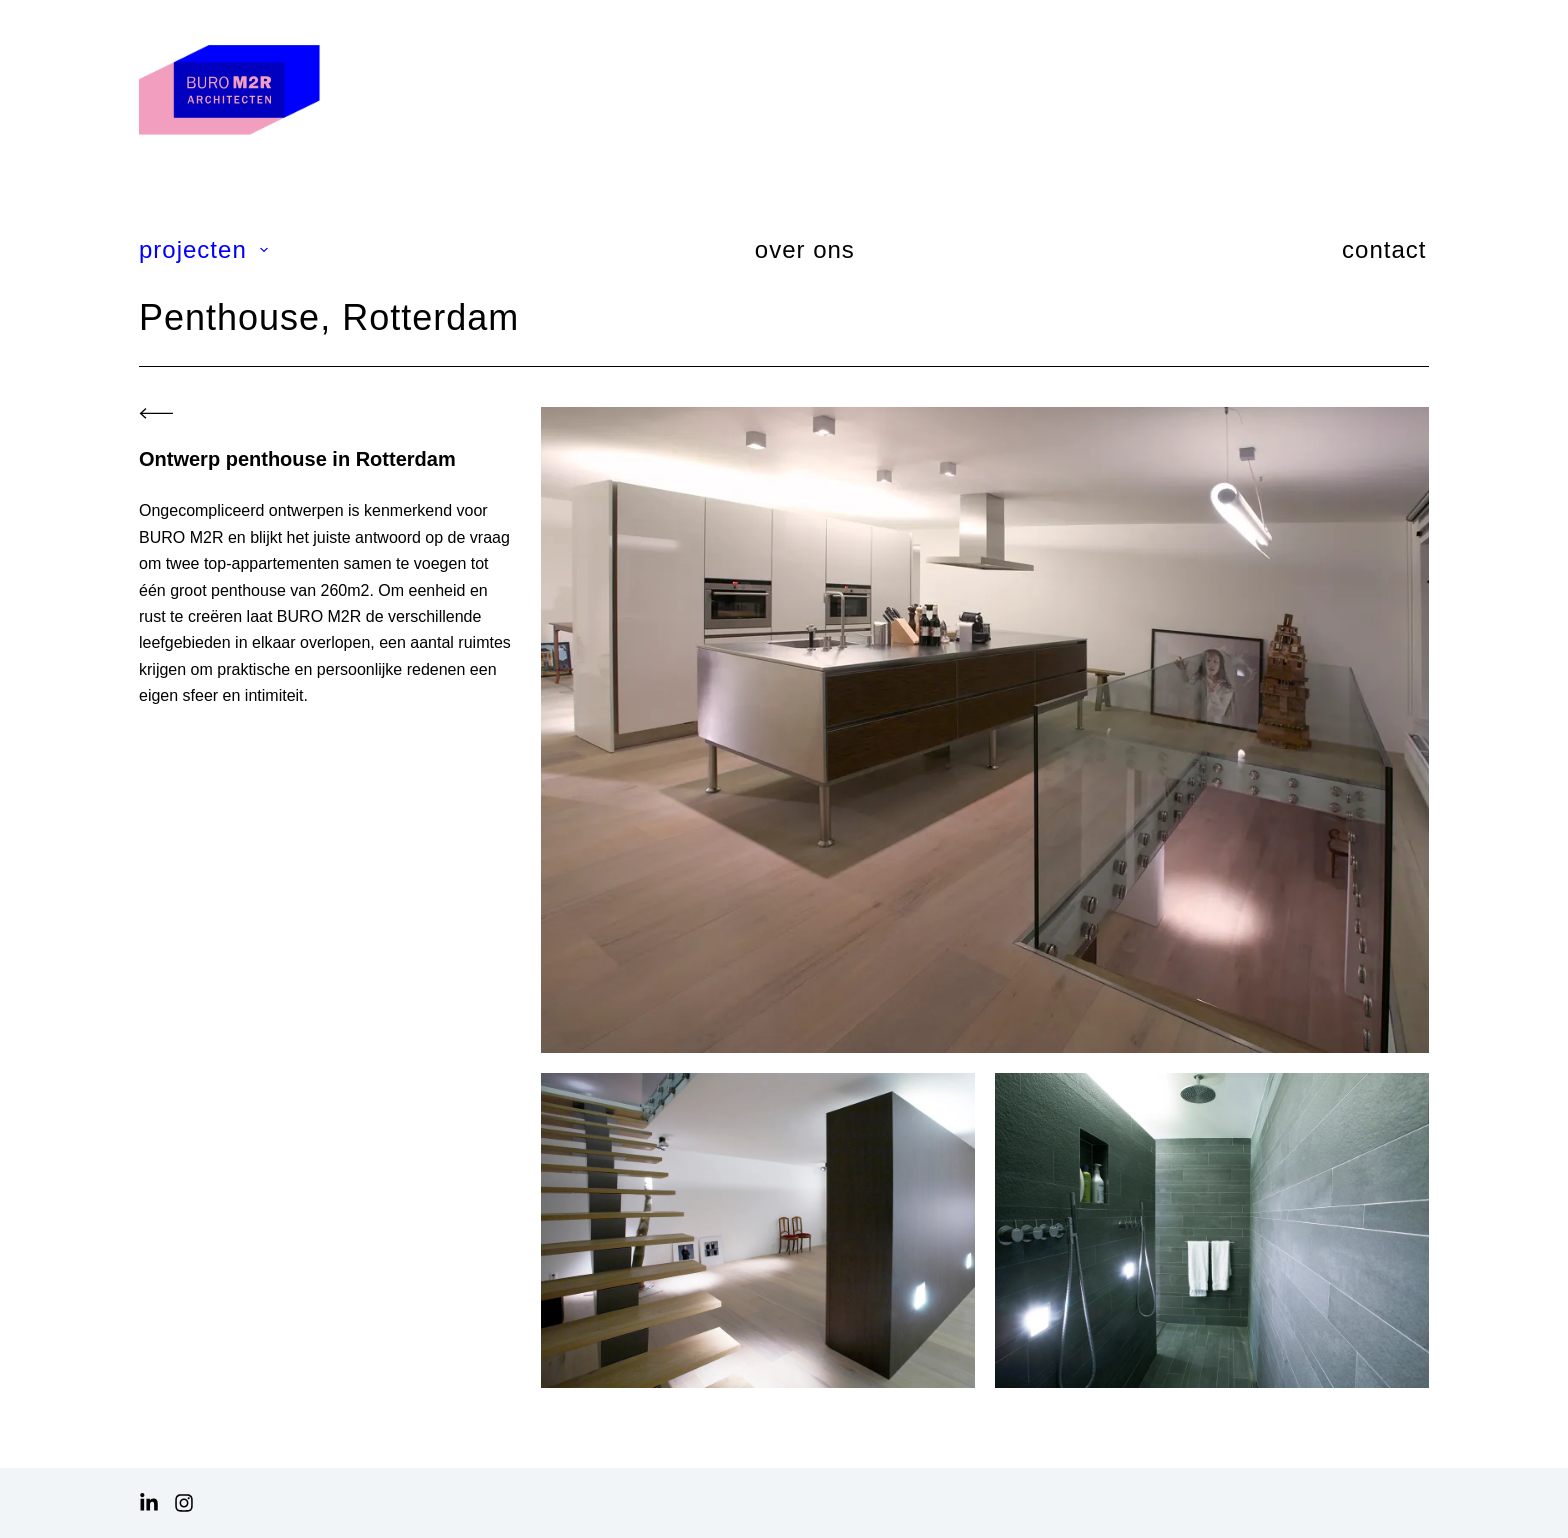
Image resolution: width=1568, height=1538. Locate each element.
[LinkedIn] (149, 1503)
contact (1384, 249)
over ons (805, 249)
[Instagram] (184, 1503)
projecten (204, 249)
